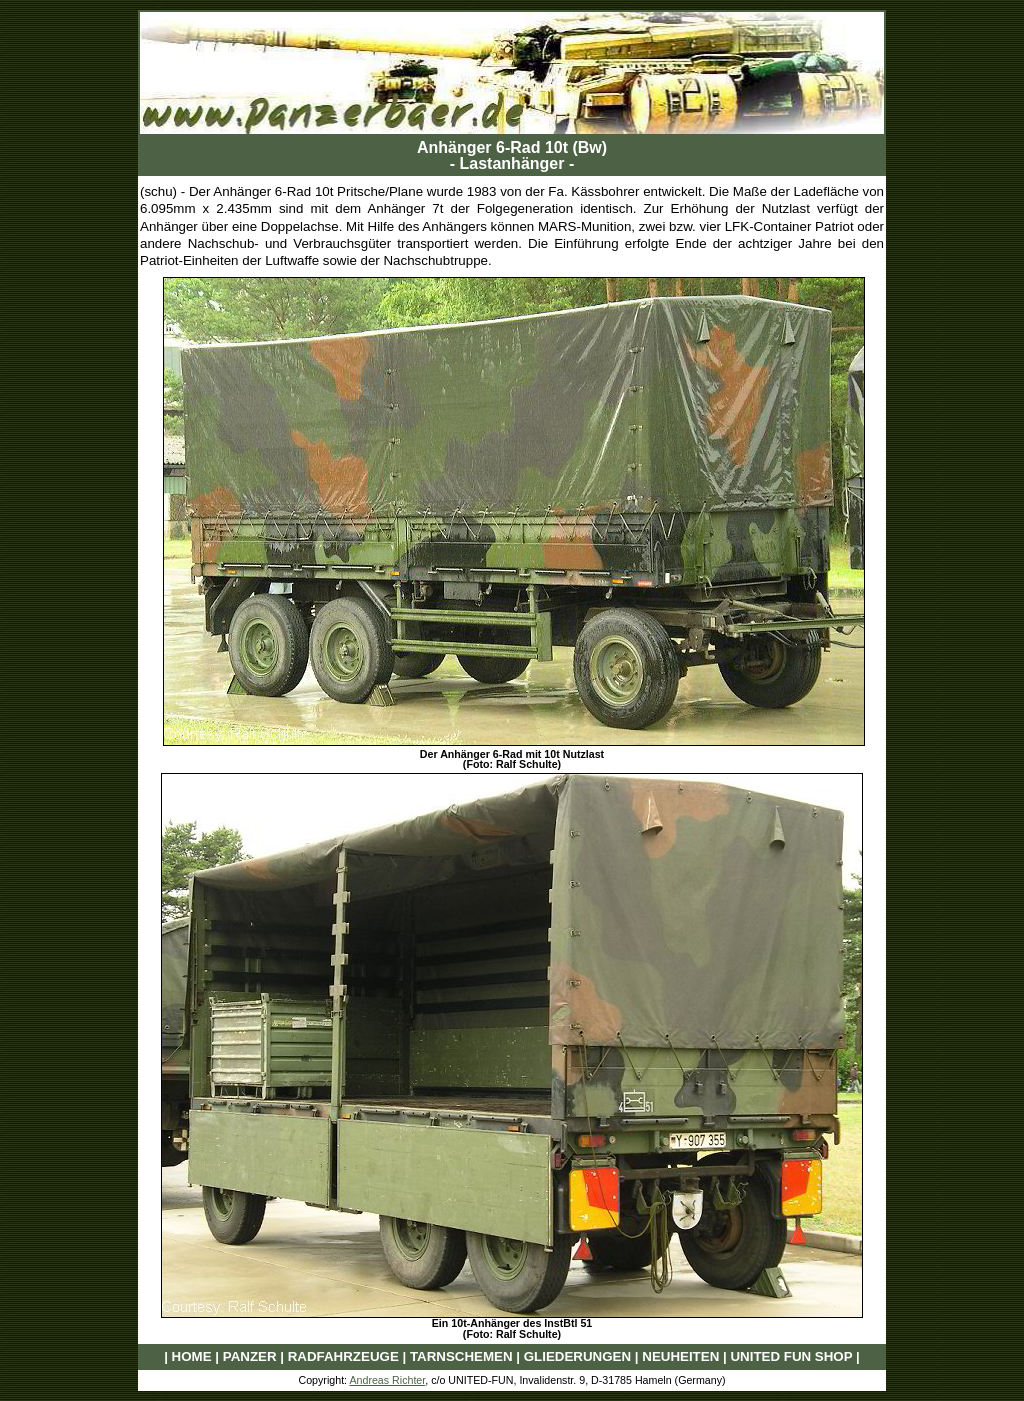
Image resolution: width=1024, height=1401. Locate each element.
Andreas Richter (387, 1380)
